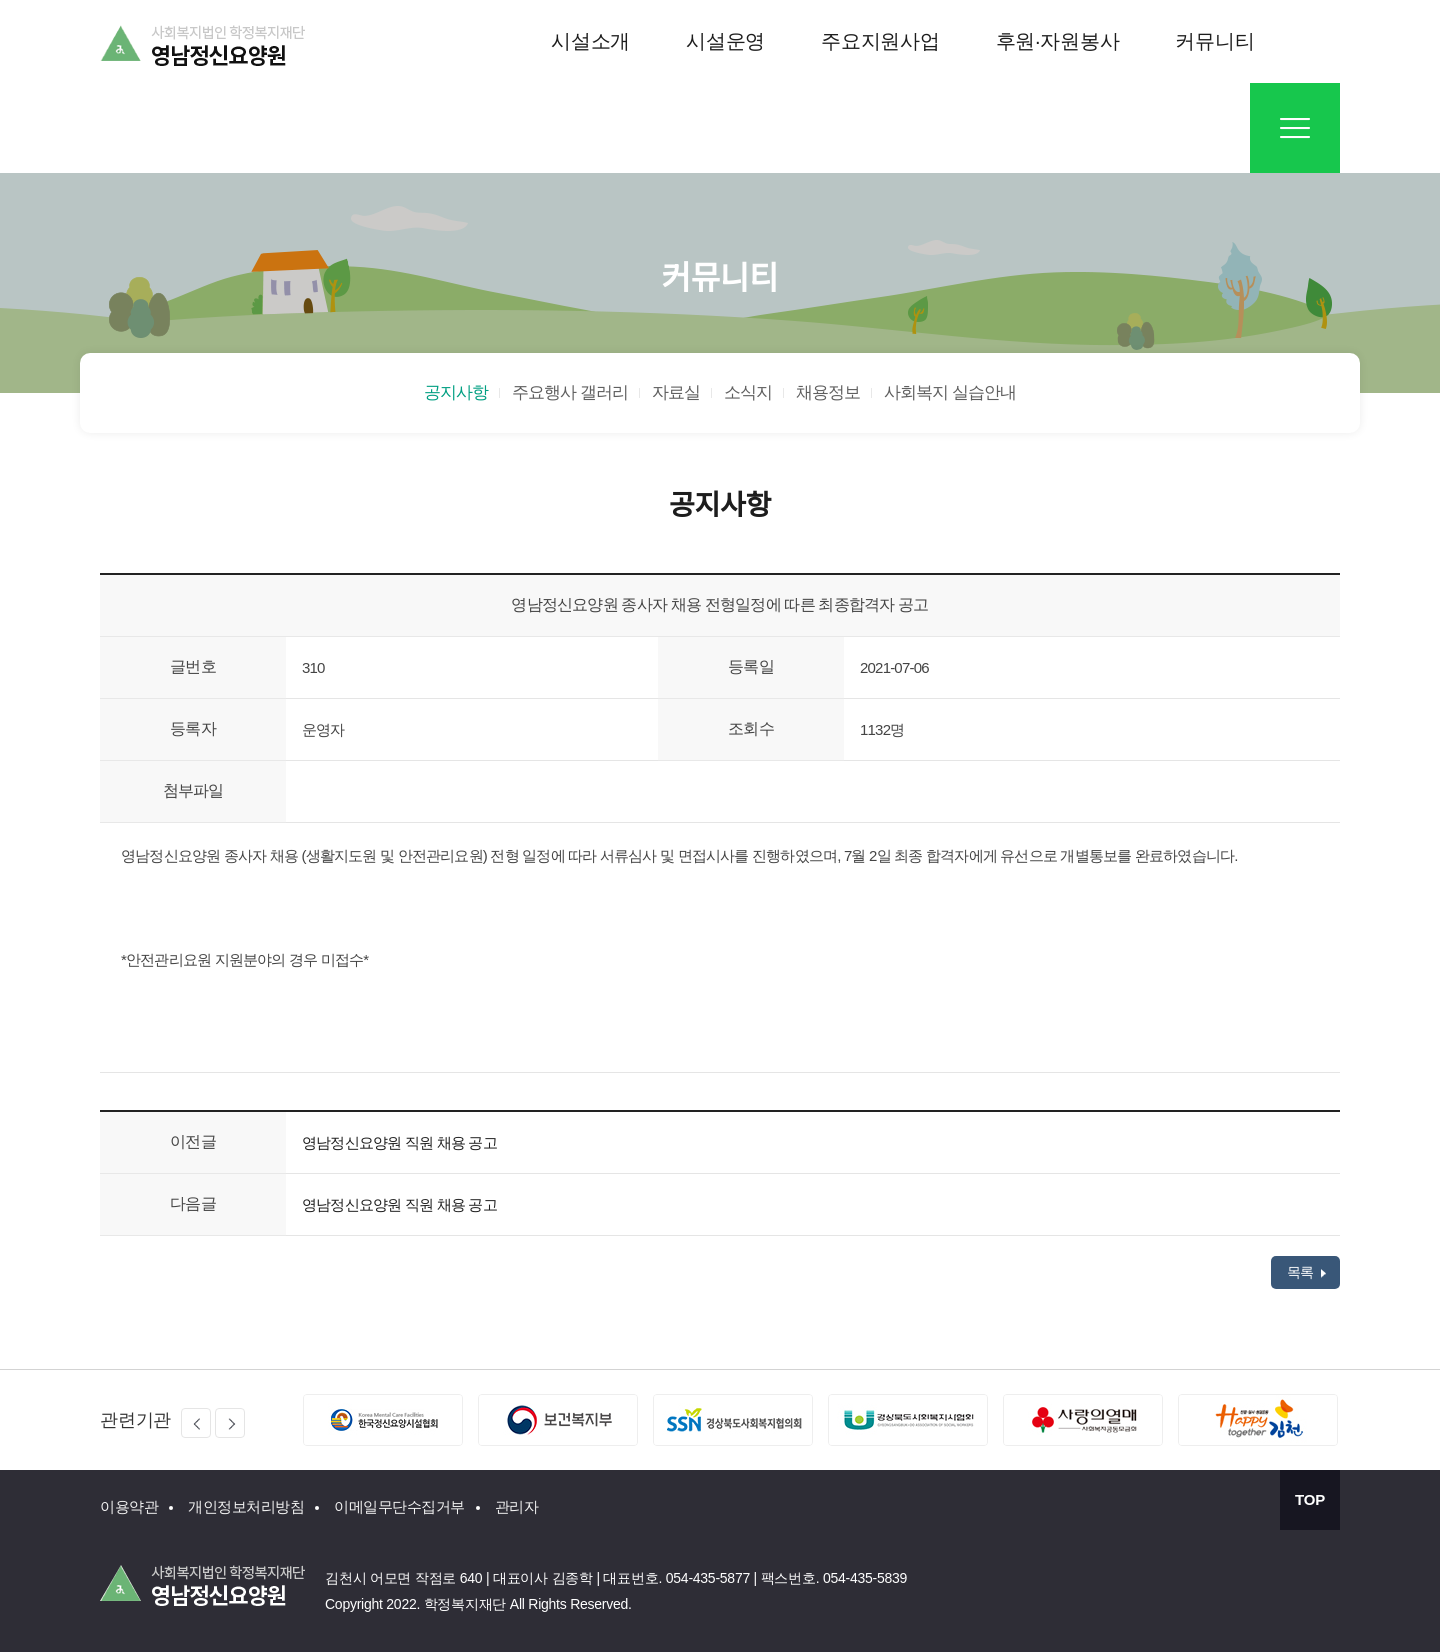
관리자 (517, 1506)
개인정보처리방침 (246, 1506)
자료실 (676, 392)
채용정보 (828, 392)
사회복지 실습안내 (950, 392)
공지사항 (456, 392)
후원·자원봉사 (1058, 41)
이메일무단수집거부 (399, 1506)
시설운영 (725, 41)
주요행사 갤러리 (570, 392)
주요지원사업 (880, 41)
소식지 (748, 392)
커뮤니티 (1214, 41)
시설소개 (590, 41)
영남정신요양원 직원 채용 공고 (399, 1142)
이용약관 (129, 1506)
